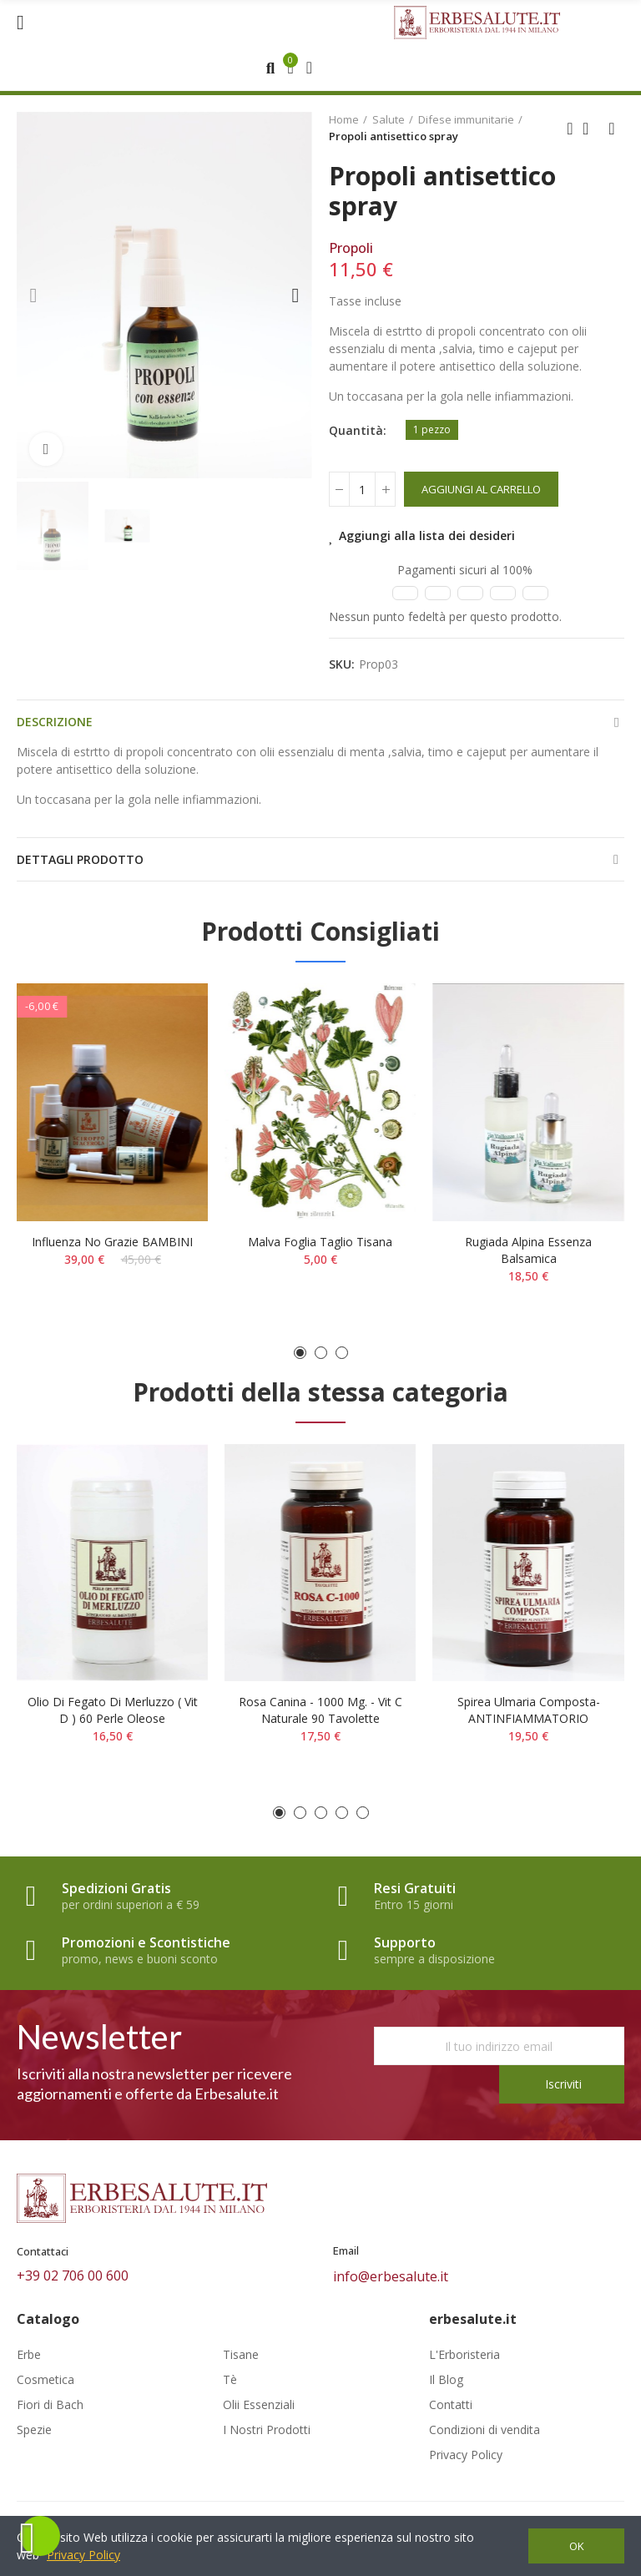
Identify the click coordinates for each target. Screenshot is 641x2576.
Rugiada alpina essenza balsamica (528, 1250)
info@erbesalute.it (390, 2276)
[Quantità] (362, 489)
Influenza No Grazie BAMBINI (112, 1242)
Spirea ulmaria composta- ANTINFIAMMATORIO (528, 1710)
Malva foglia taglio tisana (320, 1242)
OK (576, 2545)
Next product (611, 128)
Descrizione (55, 722)
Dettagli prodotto (80, 859)
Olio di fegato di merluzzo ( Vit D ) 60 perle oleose (113, 1710)
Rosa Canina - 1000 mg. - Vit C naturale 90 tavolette (320, 1710)
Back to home (591, 128)
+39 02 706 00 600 (73, 2275)
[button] (33, 295)
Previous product (570, 128)
